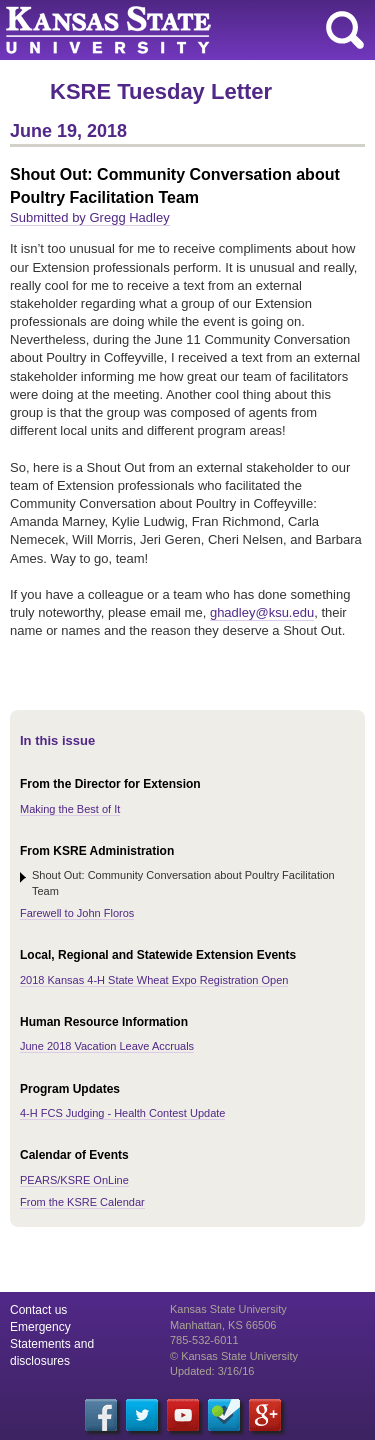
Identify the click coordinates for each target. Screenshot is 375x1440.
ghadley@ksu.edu (262, 612)
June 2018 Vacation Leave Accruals (107, 1046)
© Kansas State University (234, 1356)
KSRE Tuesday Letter (161, 91)
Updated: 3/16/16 (212, 1371)
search (345, 30)
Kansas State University (182, 30)
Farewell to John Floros (77, 913)
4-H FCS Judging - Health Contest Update (122, 1113)
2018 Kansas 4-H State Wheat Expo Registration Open (154, 980)
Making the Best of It (70, 809)
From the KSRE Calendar (82, 1202)
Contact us (38, 1310)
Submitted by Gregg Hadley (90, 217)
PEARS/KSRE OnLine (74, 1180)
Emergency (40, 1327)
